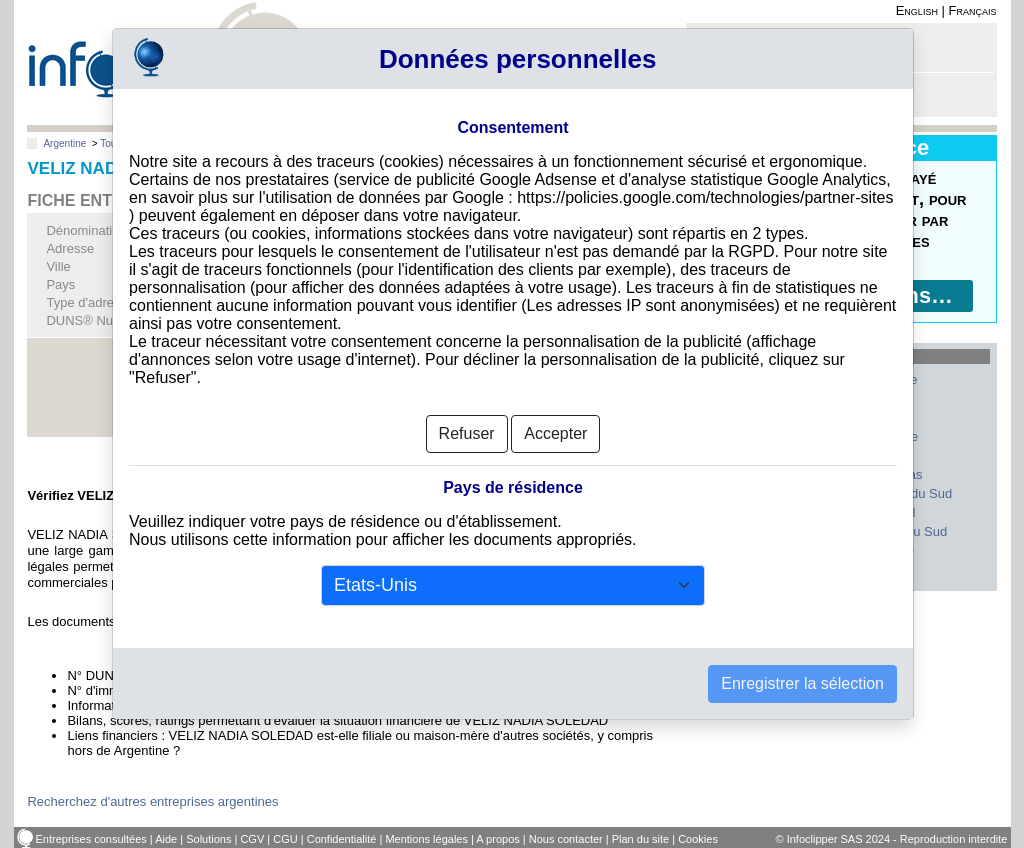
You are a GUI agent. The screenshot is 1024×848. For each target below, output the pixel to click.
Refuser (467, 400)
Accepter (555, 400)
